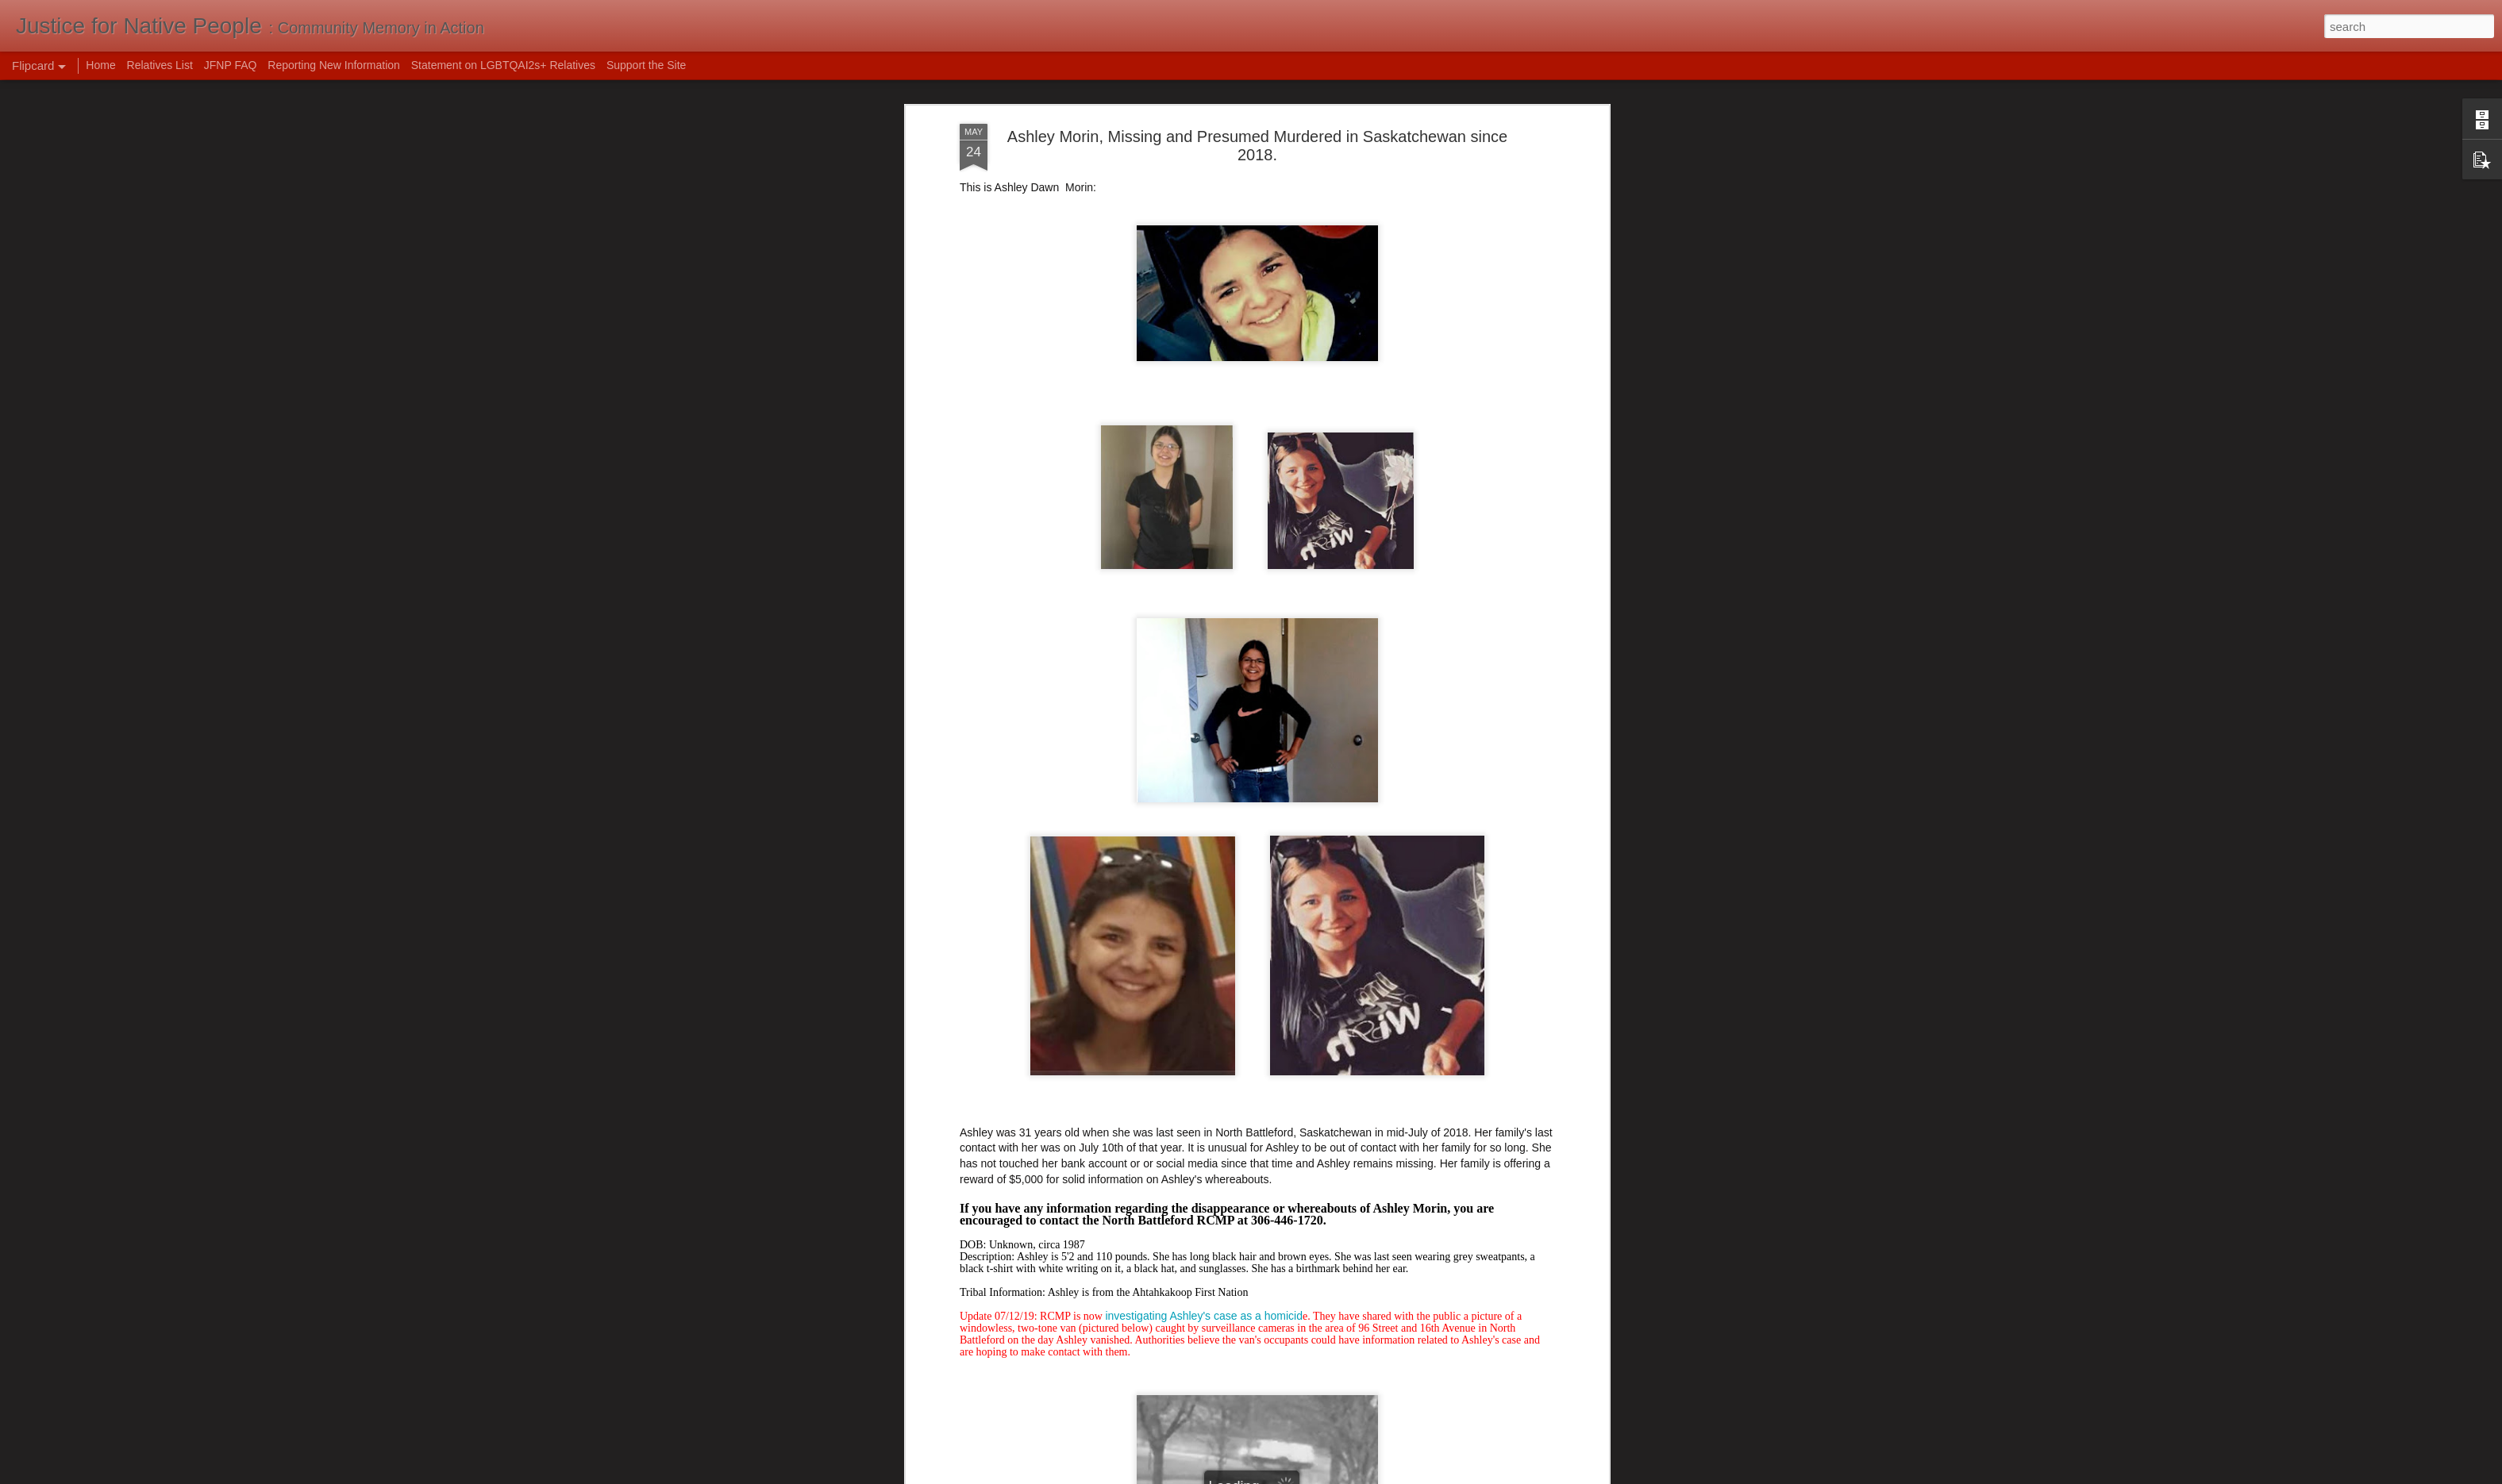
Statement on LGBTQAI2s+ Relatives (503, 65)
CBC (971, 1092)
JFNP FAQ (230, 65)
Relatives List (160, 65)
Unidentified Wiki (1001, 1108)
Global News (991, 1077)
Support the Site (646, 65)
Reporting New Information (334, 65)
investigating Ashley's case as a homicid (1204, 735)
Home (100, 65)
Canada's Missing (1003, 1123)
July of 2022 (1324, 1024)
